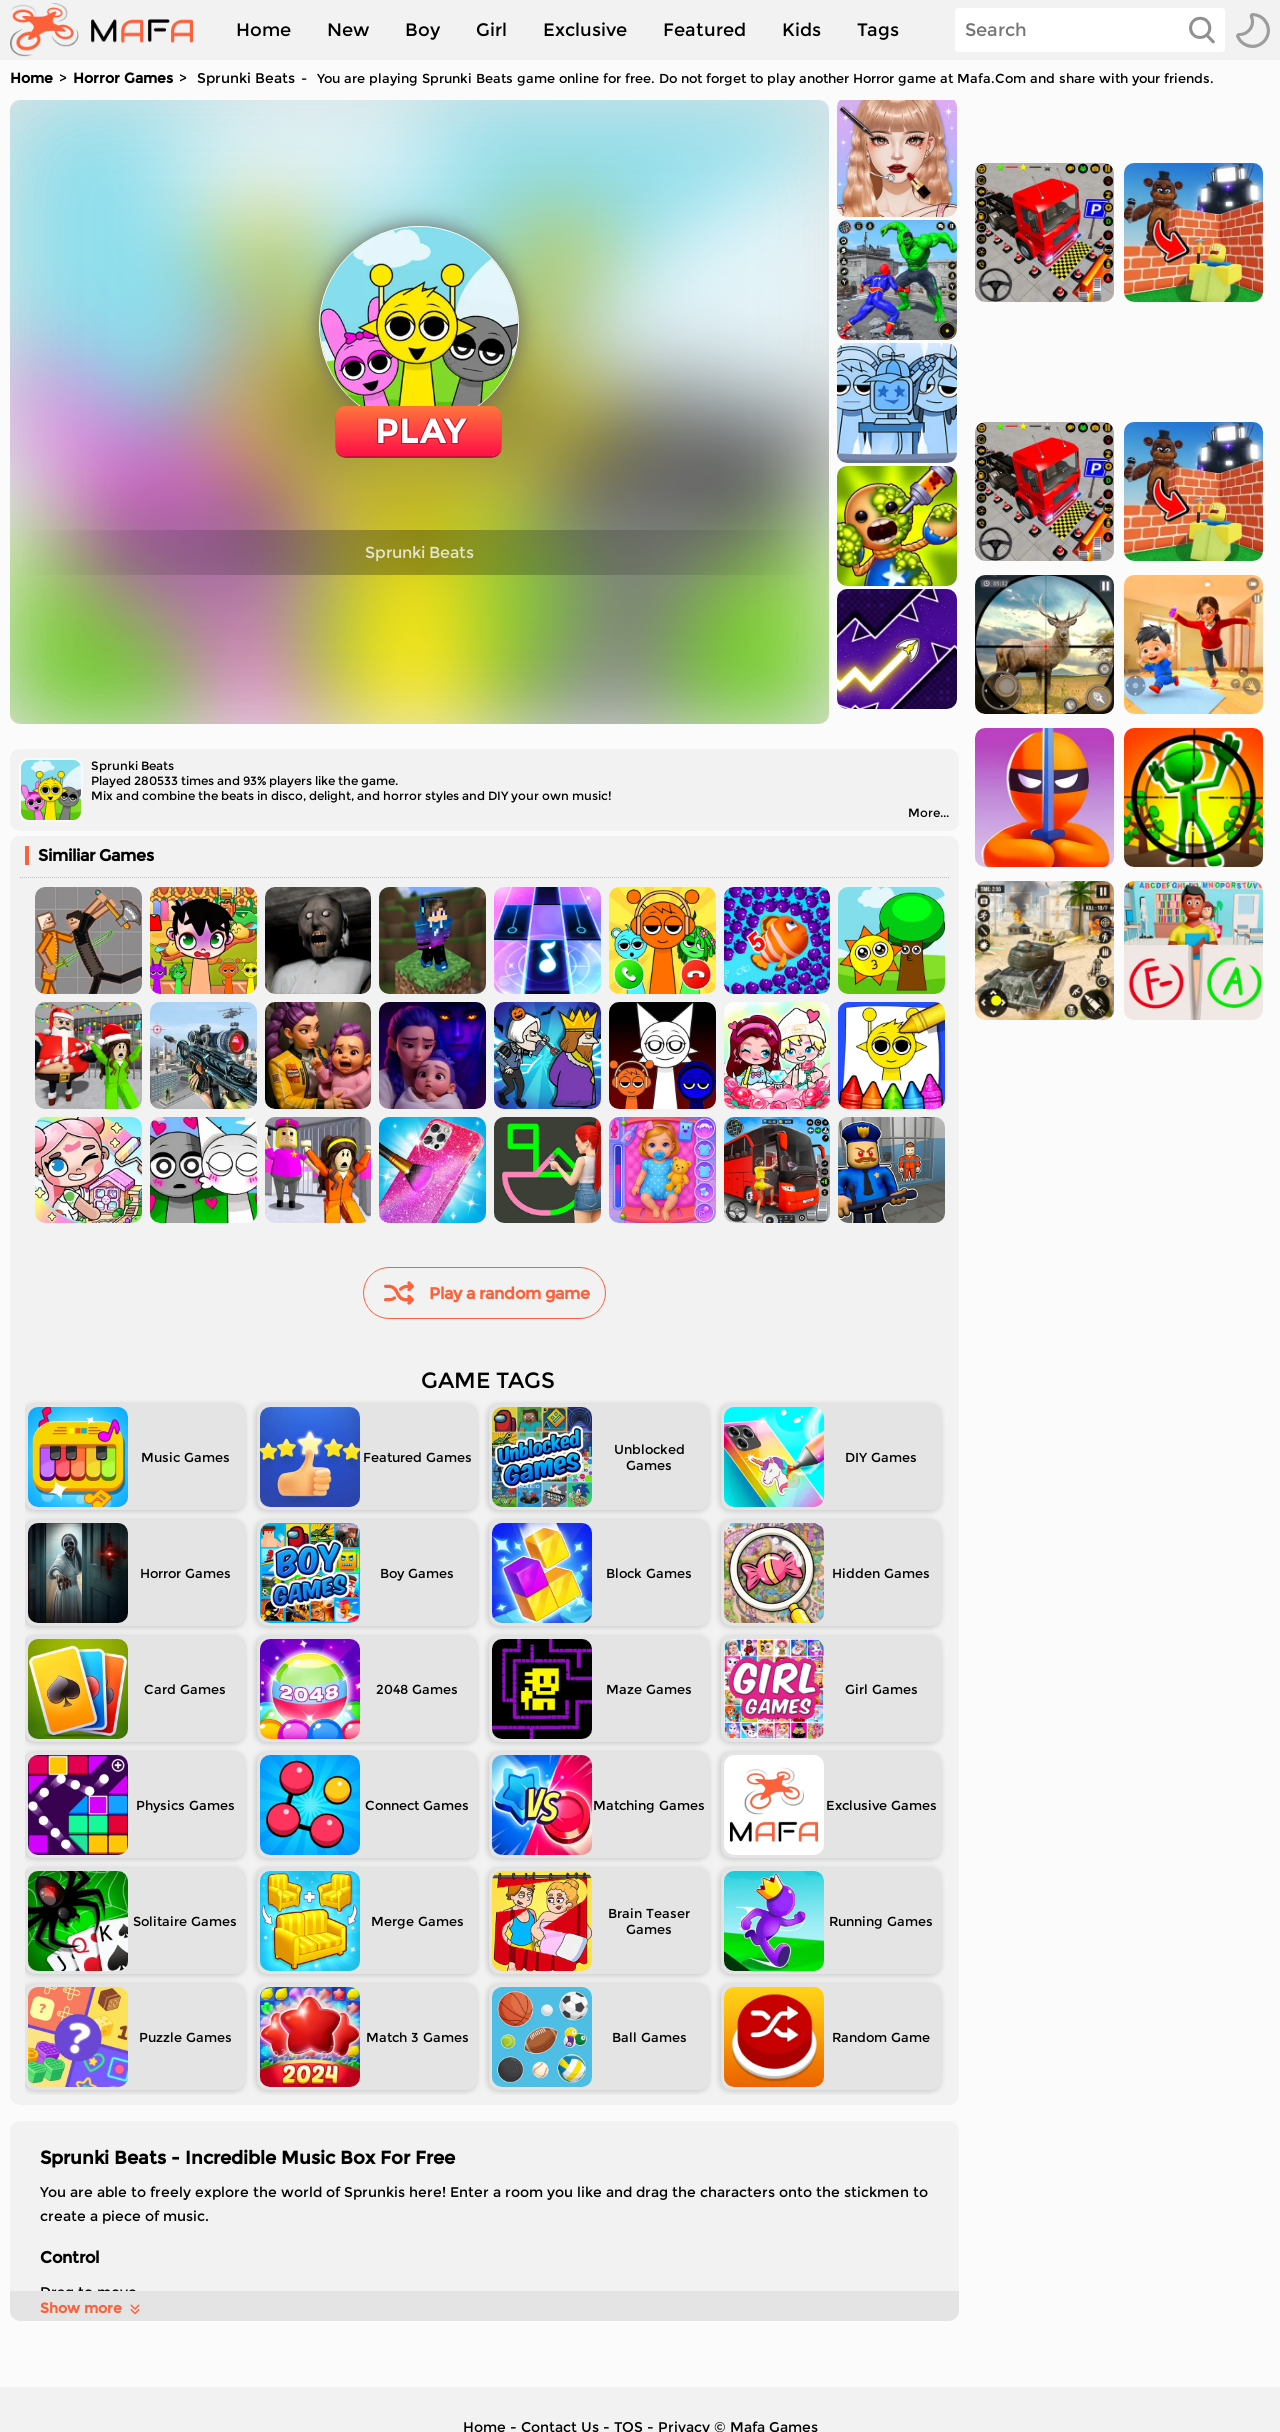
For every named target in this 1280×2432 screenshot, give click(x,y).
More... (928, 812)
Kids (801, 30)
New (348, 30)
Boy (422, 30)
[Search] (1090, 30)
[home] (111, 30)
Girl (491, 30)
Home (263, 30)
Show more (91, 2308)
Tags (878, 30)
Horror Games (123, 78)
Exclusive (585, 30)
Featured (704, 30)
